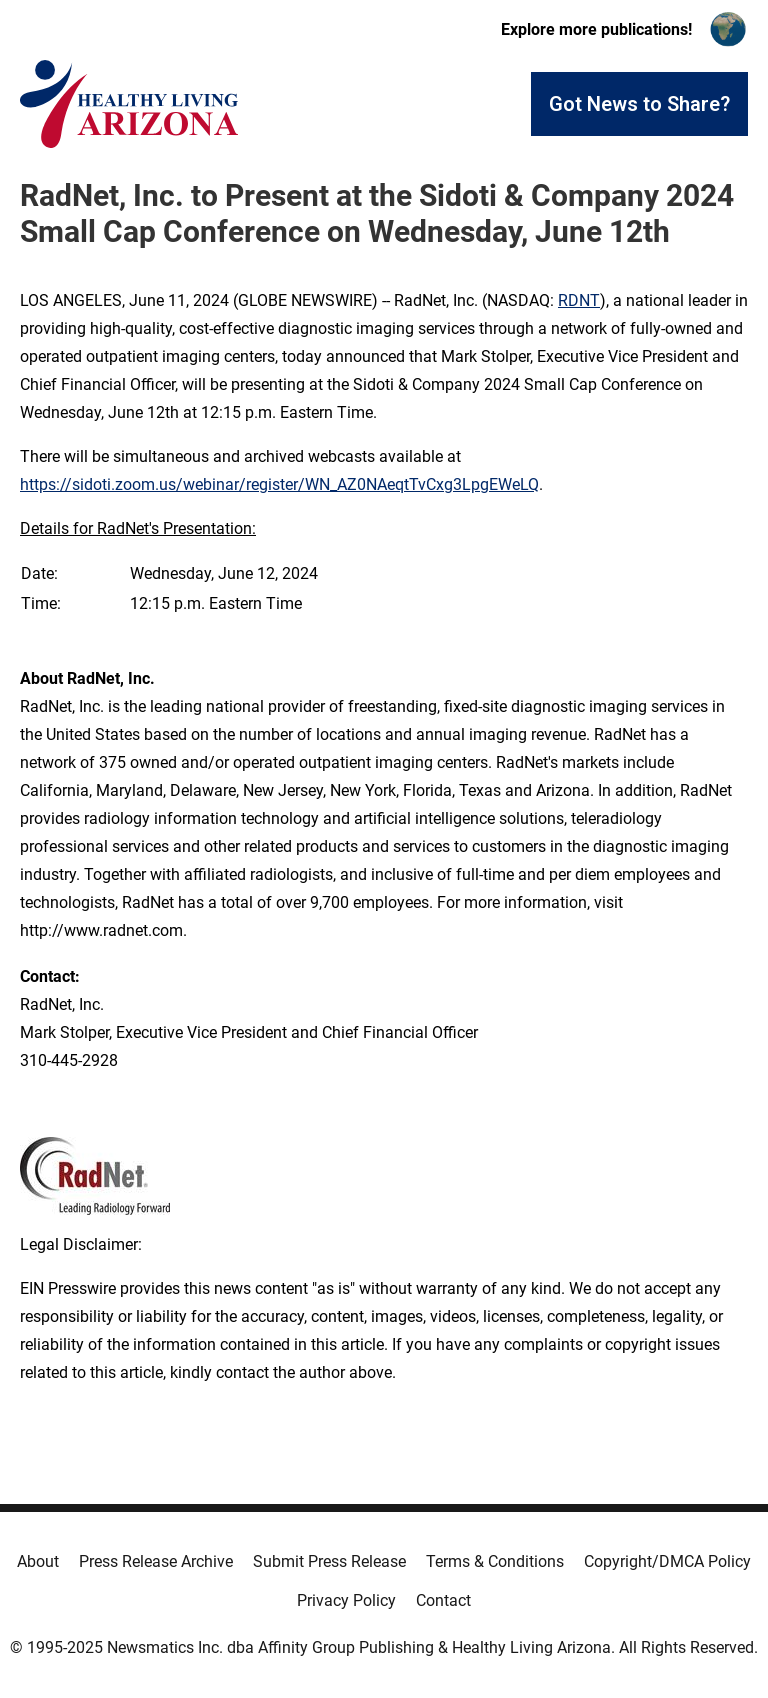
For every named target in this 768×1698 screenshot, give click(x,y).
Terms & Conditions (495, 1561)
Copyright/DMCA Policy (667, 1561)
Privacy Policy (346, 1600)
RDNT (579, 300)
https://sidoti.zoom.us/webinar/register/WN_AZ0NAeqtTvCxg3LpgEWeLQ (279, 484)
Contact (443, 1600)
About (38, 1561)
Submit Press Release (329, 1561)
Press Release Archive (156, 1561)
